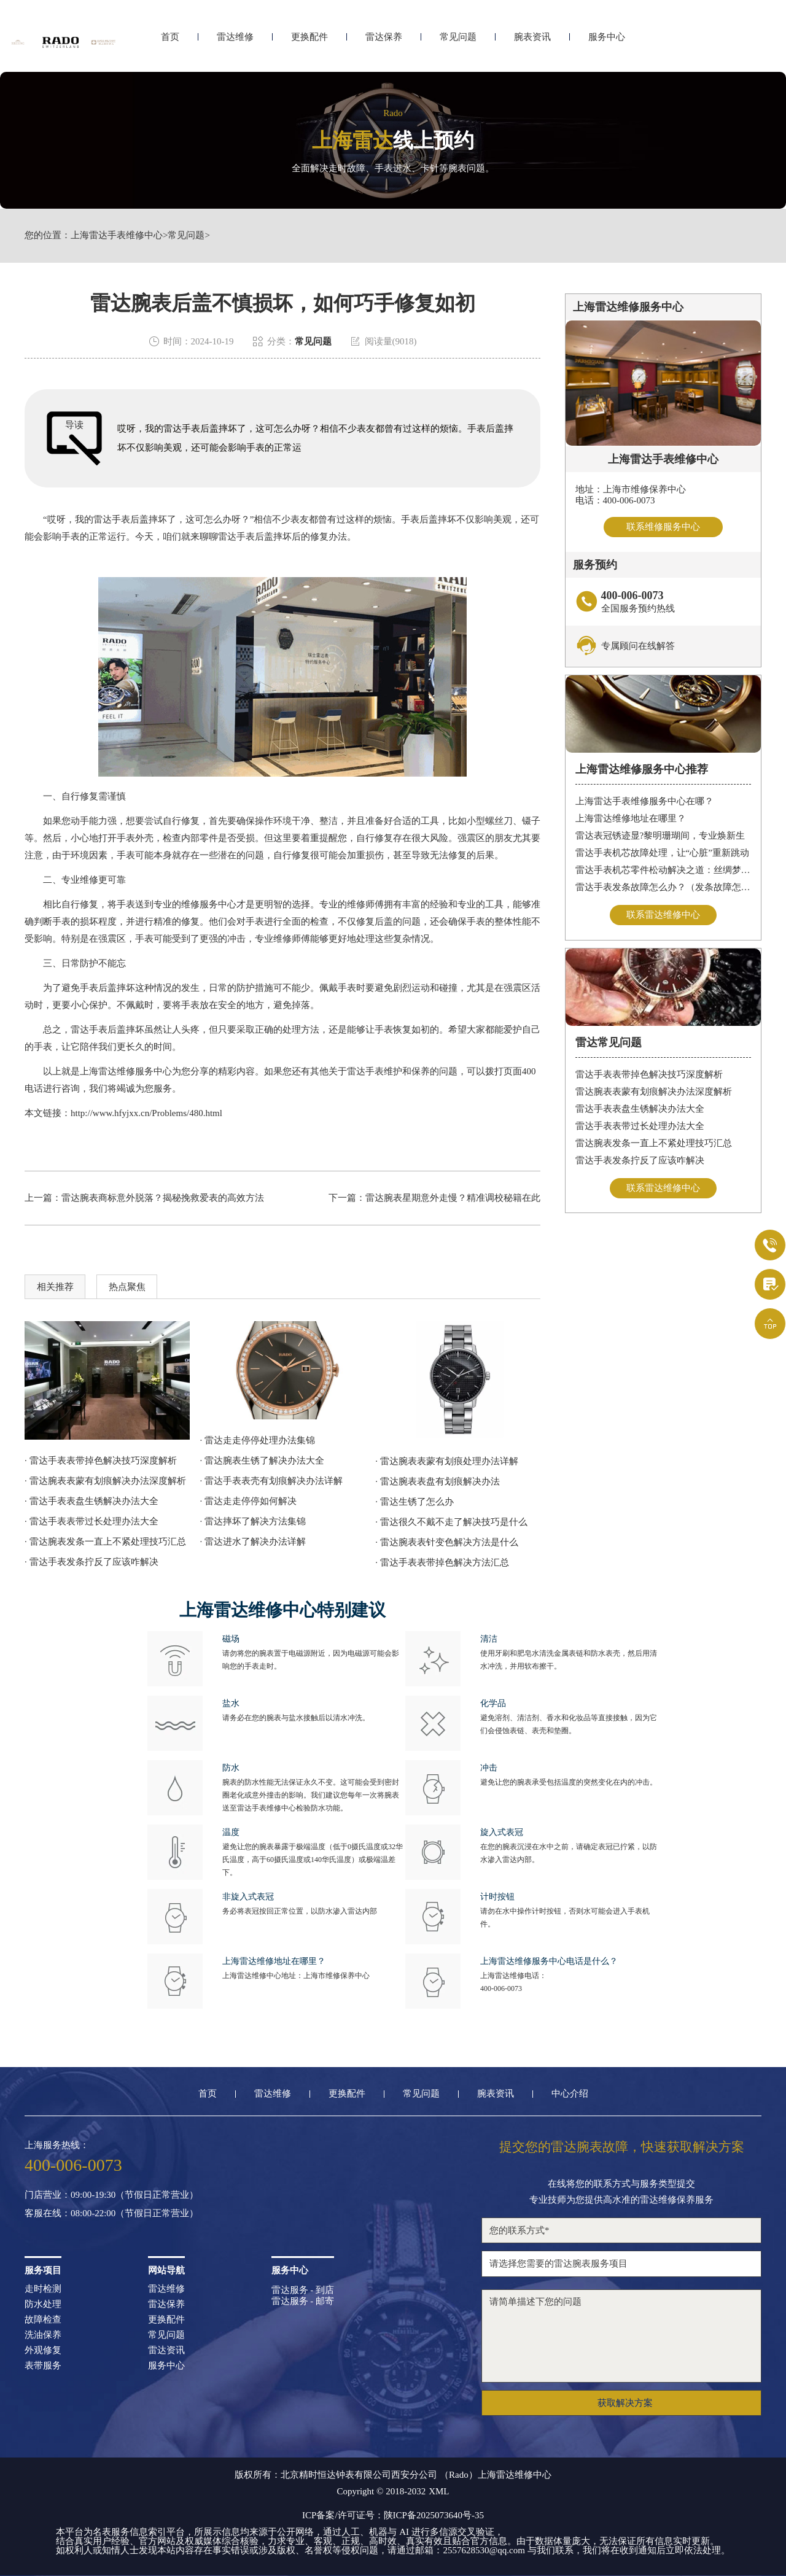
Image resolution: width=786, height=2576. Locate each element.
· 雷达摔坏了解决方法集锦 (253, 1521)
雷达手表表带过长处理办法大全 (639, 1126)
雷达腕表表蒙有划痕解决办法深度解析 (653, 1091)
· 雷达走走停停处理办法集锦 (258, 1440)
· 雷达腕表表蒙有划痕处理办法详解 (446, 1461)
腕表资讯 (532, 41)
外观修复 (43, 2350)
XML (439, 2491)
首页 (170, 41)
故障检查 (43, 2319)
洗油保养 (43, 2335)
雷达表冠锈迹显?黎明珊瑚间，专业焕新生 (660, 835)
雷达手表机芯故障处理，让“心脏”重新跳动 (662, 853)
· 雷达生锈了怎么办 (414, 1502)
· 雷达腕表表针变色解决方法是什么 (446, 1542)
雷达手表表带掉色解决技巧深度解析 (649, 1074)
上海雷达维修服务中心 (126, 1071)
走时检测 (43, 2289)
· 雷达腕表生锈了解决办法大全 (262, 1460)
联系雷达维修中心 (663, 915)
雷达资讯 (166, 2350)
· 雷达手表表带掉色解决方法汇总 (442, 1562)
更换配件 (309, 41)
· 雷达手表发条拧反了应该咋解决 (91, 1562)
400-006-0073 (501, 1988)
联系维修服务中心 (663, 527)
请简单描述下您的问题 (621, 2336)
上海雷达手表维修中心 (117, 235)
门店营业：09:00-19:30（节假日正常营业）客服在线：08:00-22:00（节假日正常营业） (111, 2204)
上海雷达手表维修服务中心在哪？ (644, 801)
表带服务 (43, 2365)
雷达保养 (383, 41)
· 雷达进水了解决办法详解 (253, 1541)
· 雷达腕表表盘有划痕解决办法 (437, 1481)
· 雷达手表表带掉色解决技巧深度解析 (101, 1460)
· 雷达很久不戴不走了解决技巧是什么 (451, 1522)
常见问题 (458, 41)
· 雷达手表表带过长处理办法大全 (91, 1521)
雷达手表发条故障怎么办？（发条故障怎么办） (663, 887)
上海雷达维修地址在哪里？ (630, 818)
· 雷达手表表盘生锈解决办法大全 (91, 1501)
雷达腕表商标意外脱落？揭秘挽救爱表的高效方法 (162, 1198)
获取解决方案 (625, 2403)
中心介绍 (569, 2093)
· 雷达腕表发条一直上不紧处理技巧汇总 (105, 1541)
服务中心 (606, 41)
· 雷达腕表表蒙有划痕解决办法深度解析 (105, 1481)
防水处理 (43, 2304)
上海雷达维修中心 (514, 2475)
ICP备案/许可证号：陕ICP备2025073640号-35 (393, 2515)
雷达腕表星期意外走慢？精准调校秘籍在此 (452, 1198)
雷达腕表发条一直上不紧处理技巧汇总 (653, 1143)
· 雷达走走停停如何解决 (248, 1501)
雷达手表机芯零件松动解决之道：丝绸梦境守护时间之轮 (663, 870)
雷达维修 (235, 41)
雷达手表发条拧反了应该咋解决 (639, 1160)
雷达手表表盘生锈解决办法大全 (639, 1109)
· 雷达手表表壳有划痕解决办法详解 (271, 1481)
